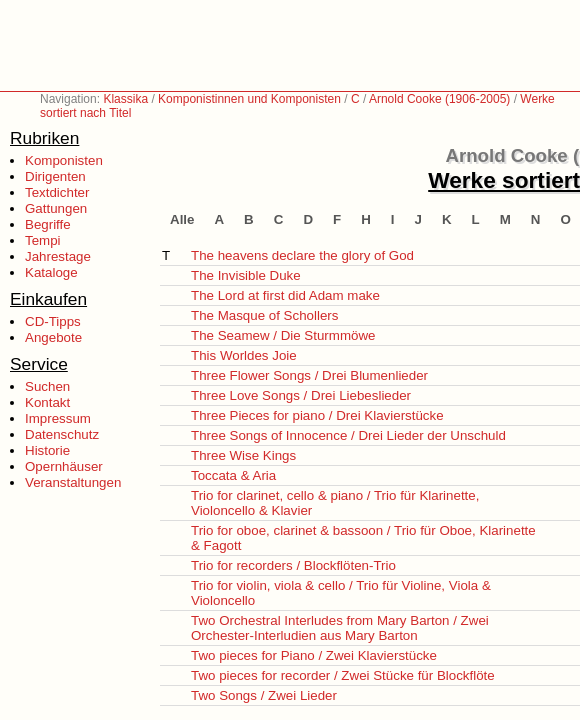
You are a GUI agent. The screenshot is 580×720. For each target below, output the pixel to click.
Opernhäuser (64, 466)
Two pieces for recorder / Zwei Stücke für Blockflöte (343, 675)
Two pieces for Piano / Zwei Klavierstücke (314, 655)
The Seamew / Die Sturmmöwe (283, 335)
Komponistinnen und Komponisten (249, 99)
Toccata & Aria (233, 475)
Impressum (58, 418)
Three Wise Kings (243, 455)
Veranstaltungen (73, 482)
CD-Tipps (53, 321)
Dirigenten (55, 176)
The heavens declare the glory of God (302, 255)
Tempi (43, 240)
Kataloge (51, 272)
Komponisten (64, 160)
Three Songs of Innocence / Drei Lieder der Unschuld (348, 435)
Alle (182, 219)
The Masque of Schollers (264, 315)
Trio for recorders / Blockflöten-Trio (293, 565)
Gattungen (56, 208)
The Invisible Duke (246, 275)
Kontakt (47, 402)
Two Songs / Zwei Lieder (264, 695)
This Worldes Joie (244, 355)
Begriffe (48, 224)
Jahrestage (58, 256)
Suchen (47, 386)
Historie (47, 450)
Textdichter (57, 192)
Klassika (125, 99)
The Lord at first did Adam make (285, 295)
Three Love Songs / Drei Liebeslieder (301, 395)
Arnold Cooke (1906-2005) (439, 99)
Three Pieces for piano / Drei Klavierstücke (317, 415)
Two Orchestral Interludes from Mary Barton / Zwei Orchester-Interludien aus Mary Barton (340, 628)
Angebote (53, 337)
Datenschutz (62, 434)
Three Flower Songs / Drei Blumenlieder (309, 375)
